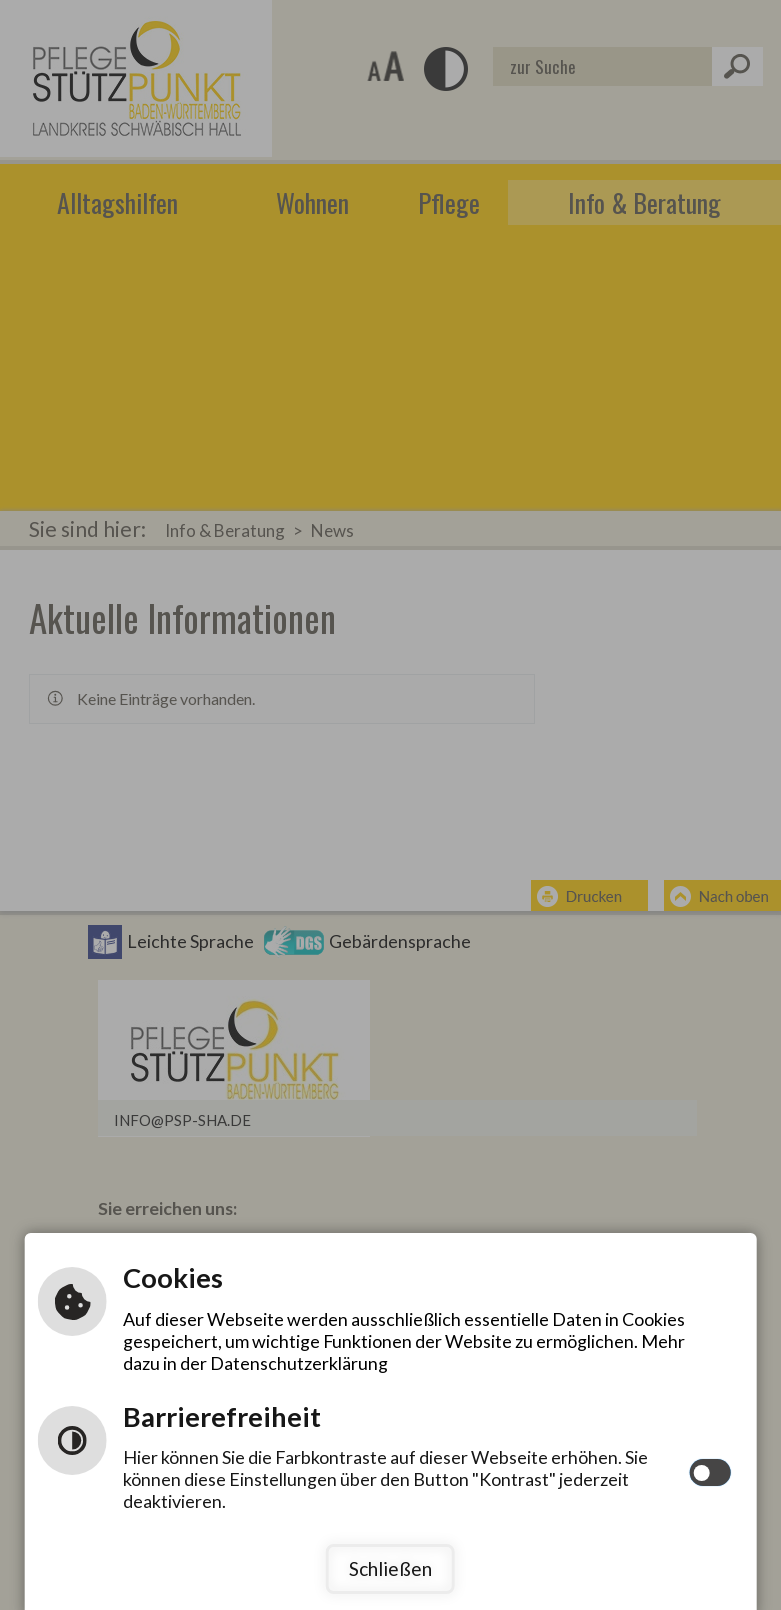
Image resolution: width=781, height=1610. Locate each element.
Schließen (390, 1568)
